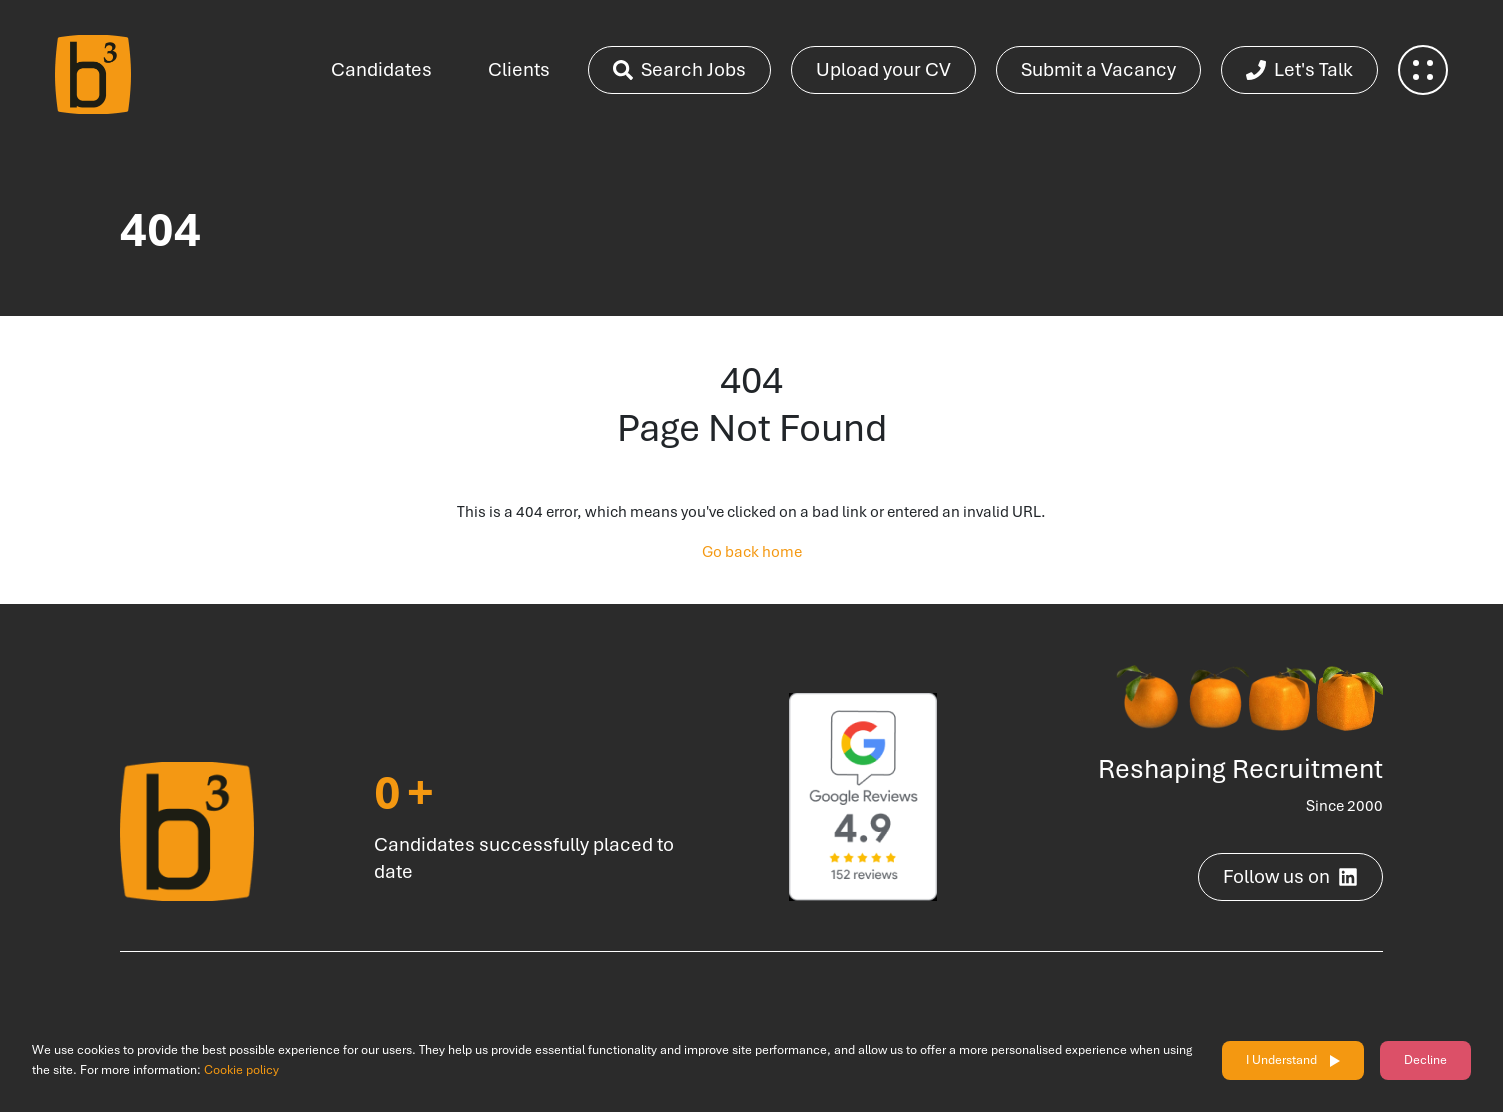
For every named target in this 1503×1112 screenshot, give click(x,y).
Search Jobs (679, 69)
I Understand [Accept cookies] (1281, 1060)
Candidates (381, 69)
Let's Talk (1299, 69)
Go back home (752, 552)
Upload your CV (883, 69)
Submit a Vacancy (1098, 69)
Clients (519, 69)
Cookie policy (241, 1070)
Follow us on (1290, 876)
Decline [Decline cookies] (1425, 1060)
